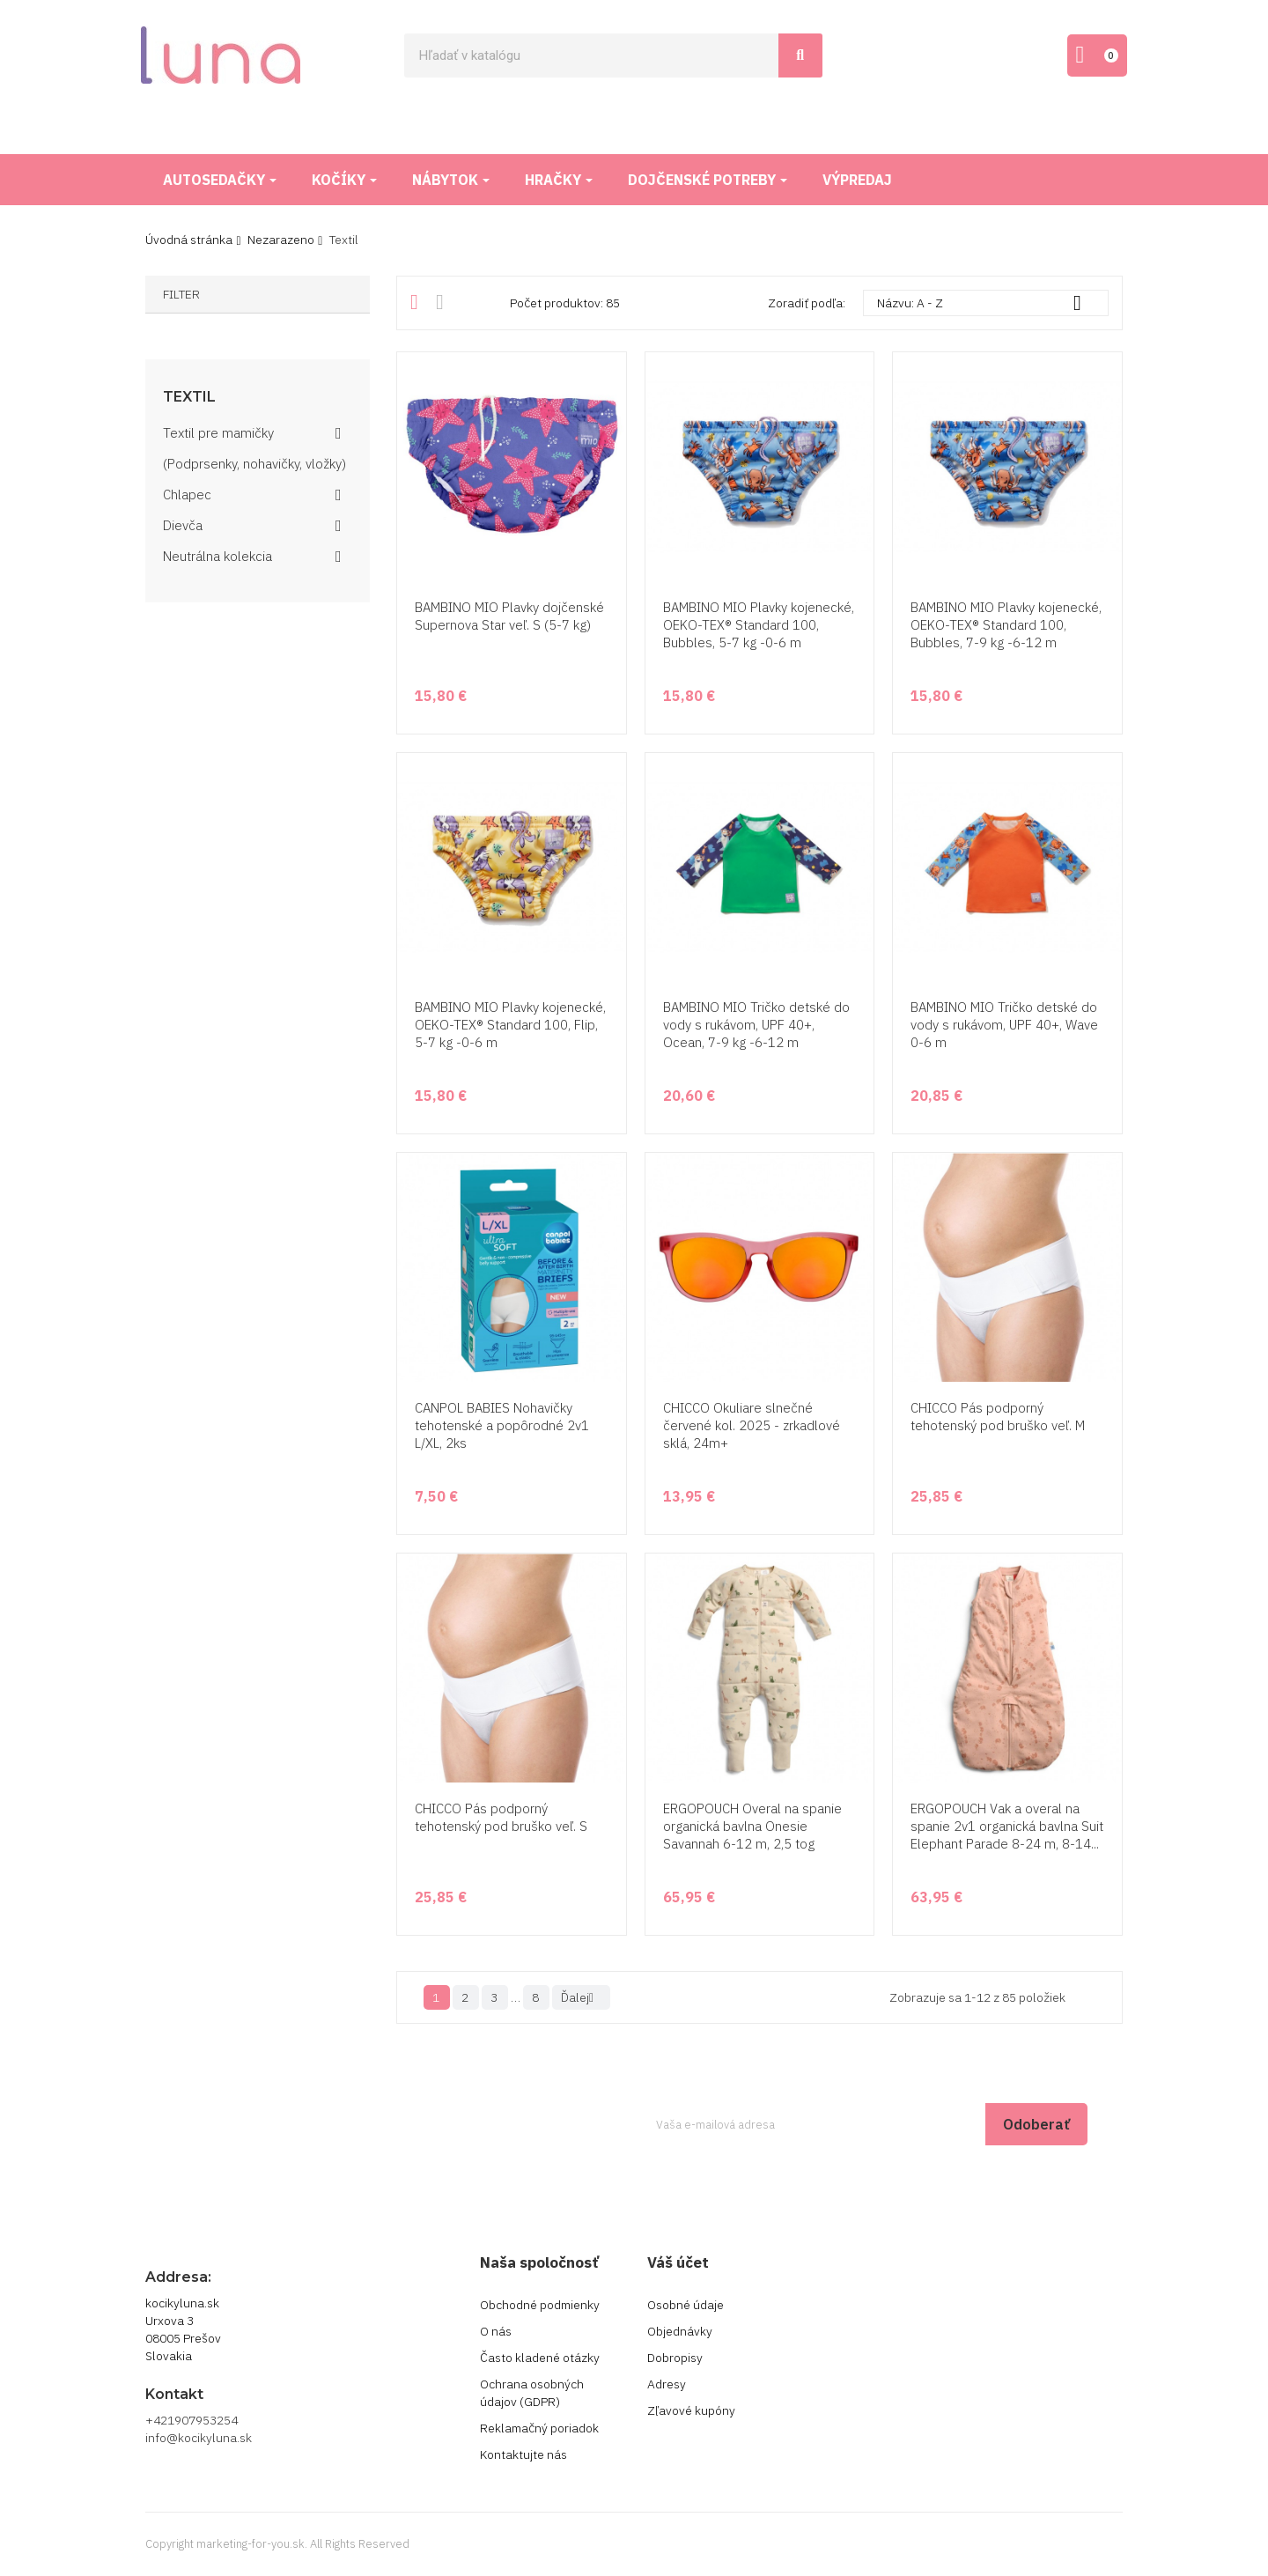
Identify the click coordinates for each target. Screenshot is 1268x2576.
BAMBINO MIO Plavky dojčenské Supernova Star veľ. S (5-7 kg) (509, 616)
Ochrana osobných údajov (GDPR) (532, 2393)
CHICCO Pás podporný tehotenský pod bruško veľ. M (997, 1416)
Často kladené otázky (540, 2358)
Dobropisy (675, 2358)
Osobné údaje (685, 2305)
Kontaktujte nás (523, 2454)
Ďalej (581, 1997)
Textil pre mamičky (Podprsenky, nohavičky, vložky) (254, 448)
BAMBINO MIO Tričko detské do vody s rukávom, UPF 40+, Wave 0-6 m (1004, 1025)
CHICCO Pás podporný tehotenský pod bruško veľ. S (501, 1817)
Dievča (183, 525)
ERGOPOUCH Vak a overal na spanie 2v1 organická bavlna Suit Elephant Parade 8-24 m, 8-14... (1006, 1826)
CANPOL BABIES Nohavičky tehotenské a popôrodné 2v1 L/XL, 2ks (502, 1425)
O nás (496, 2331)
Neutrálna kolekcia (217, 556)
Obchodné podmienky (540, 2305)
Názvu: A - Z (986, 303)
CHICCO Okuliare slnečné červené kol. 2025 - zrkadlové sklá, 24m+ (751, 1425)
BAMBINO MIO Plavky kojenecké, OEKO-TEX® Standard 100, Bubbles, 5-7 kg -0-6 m (758, 625)
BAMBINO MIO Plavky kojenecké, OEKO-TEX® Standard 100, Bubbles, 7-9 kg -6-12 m (1006, 625)
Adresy (666, 2384)
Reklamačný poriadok (539, 2428)
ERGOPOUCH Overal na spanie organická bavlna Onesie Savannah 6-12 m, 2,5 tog (752, 1826)
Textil (189, 397)
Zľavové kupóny (691, 2410)
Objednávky (679, 2331)
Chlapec (187, 494)
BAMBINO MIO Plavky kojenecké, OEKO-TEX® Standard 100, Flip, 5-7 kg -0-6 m (510, 1025)
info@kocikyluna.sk (198, 2438)
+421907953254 (191, 2420)
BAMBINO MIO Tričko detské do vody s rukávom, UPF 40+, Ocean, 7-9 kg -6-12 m (756, 1025)
